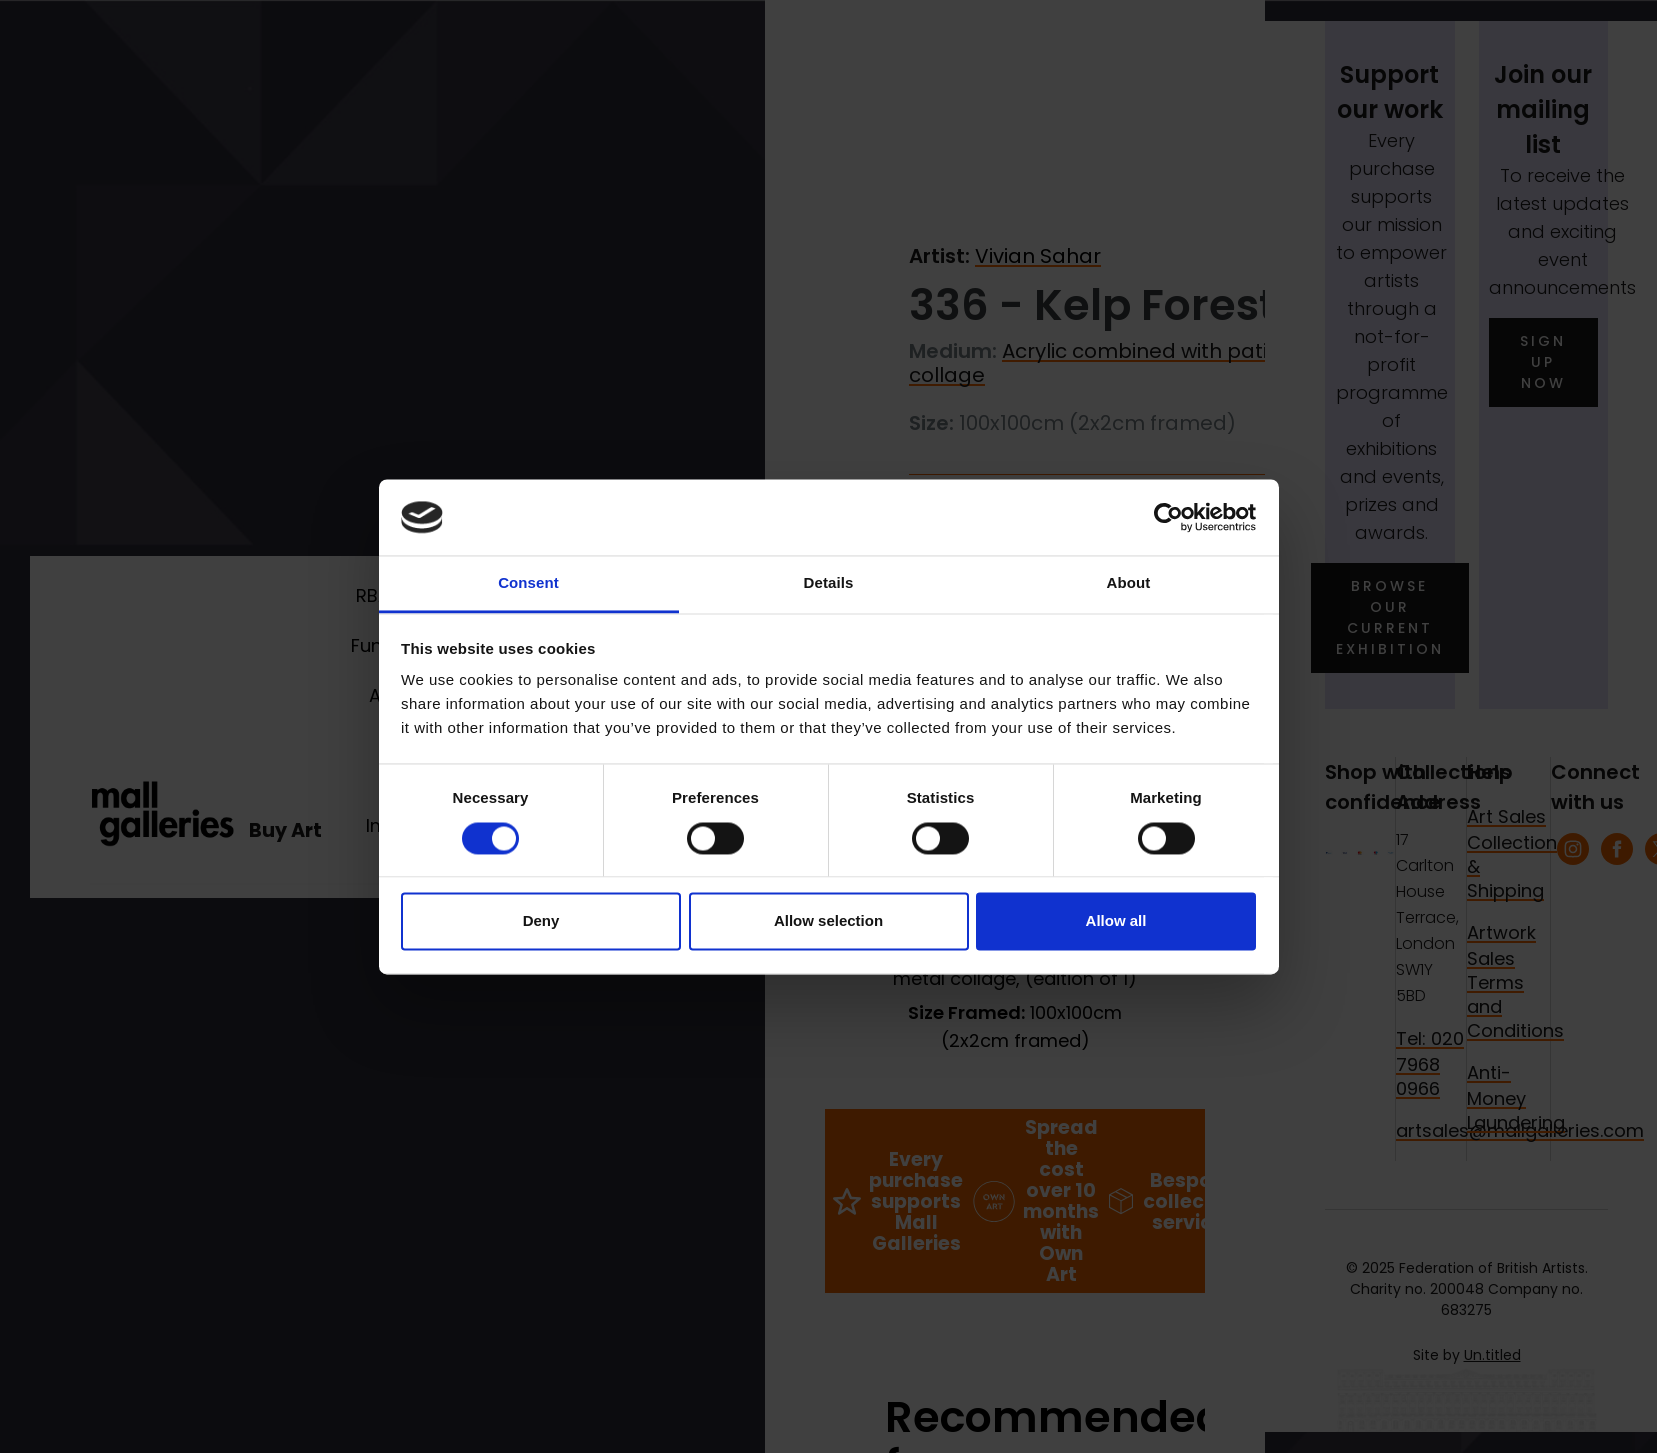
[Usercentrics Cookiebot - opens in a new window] (1168, 517)
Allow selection (828, 921)
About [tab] (1129, 583)
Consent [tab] (528, 583)
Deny (541, 921)
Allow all (1116, 921)
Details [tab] (829, 583)
